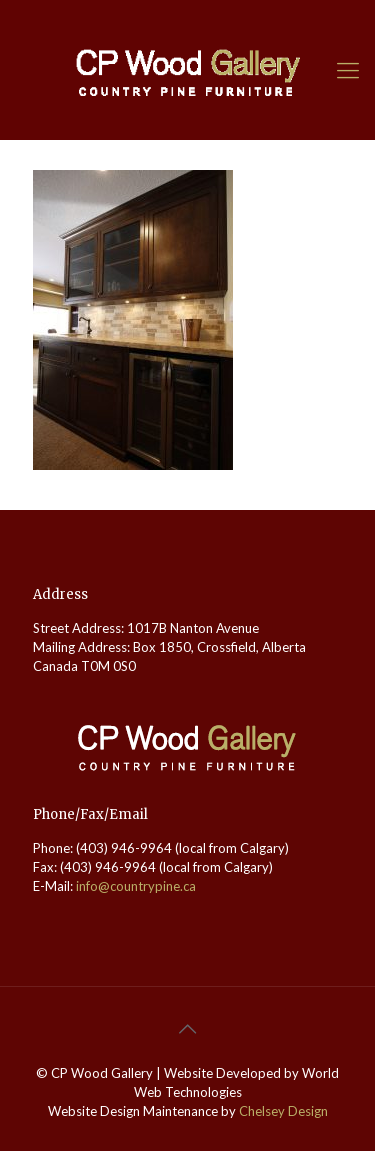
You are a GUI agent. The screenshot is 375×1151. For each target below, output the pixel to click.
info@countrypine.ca (136, 886)
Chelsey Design (283, 1111)
